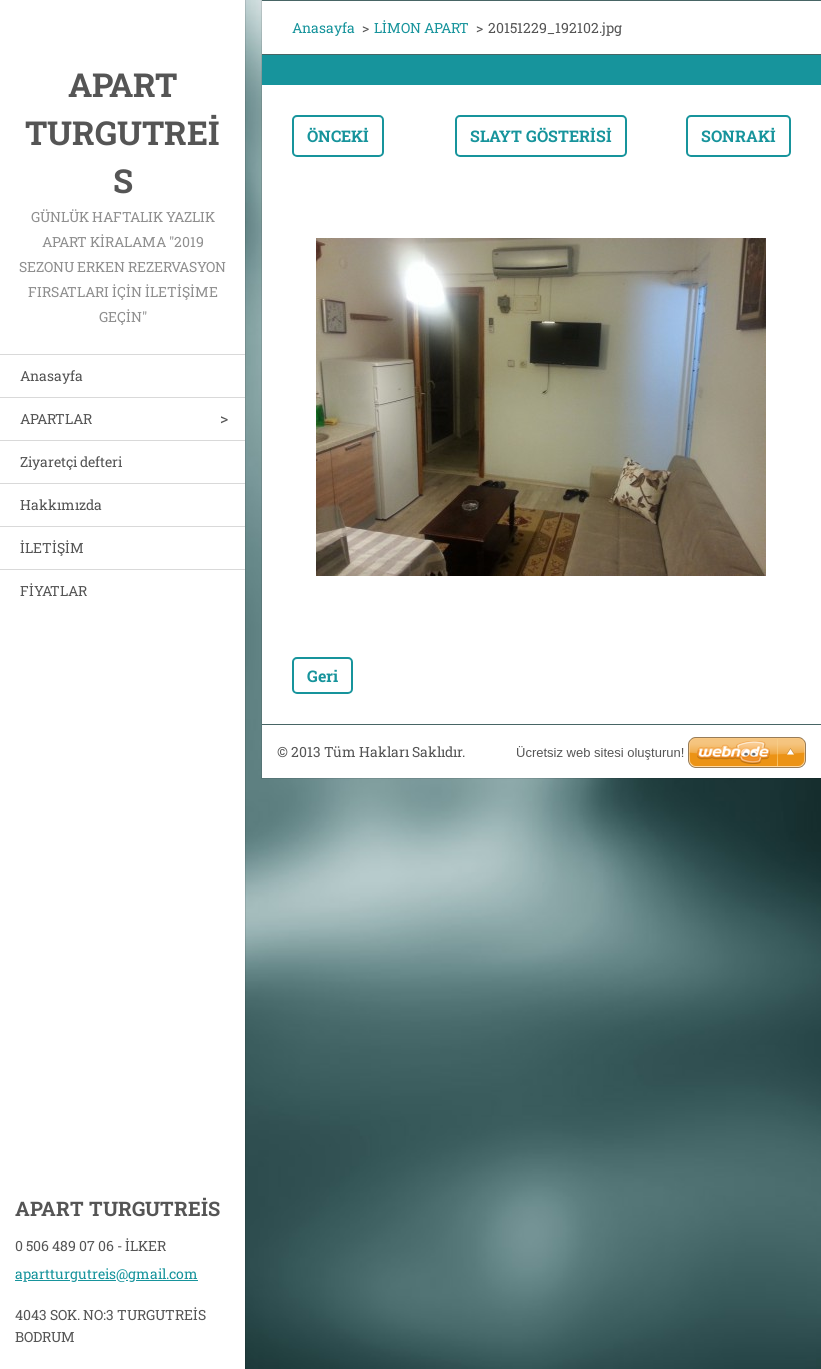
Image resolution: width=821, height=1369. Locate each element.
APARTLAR (56, 418)
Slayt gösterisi (541, 135)
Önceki (338, 135)
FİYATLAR (53, 590)
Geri (322, 675)
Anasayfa (51, 375)
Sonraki (738, 135)
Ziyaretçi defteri (71, 461)
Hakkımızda (61, 504)
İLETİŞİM (52, 547)
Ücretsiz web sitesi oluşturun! (600, 752)
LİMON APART (421, 27)
